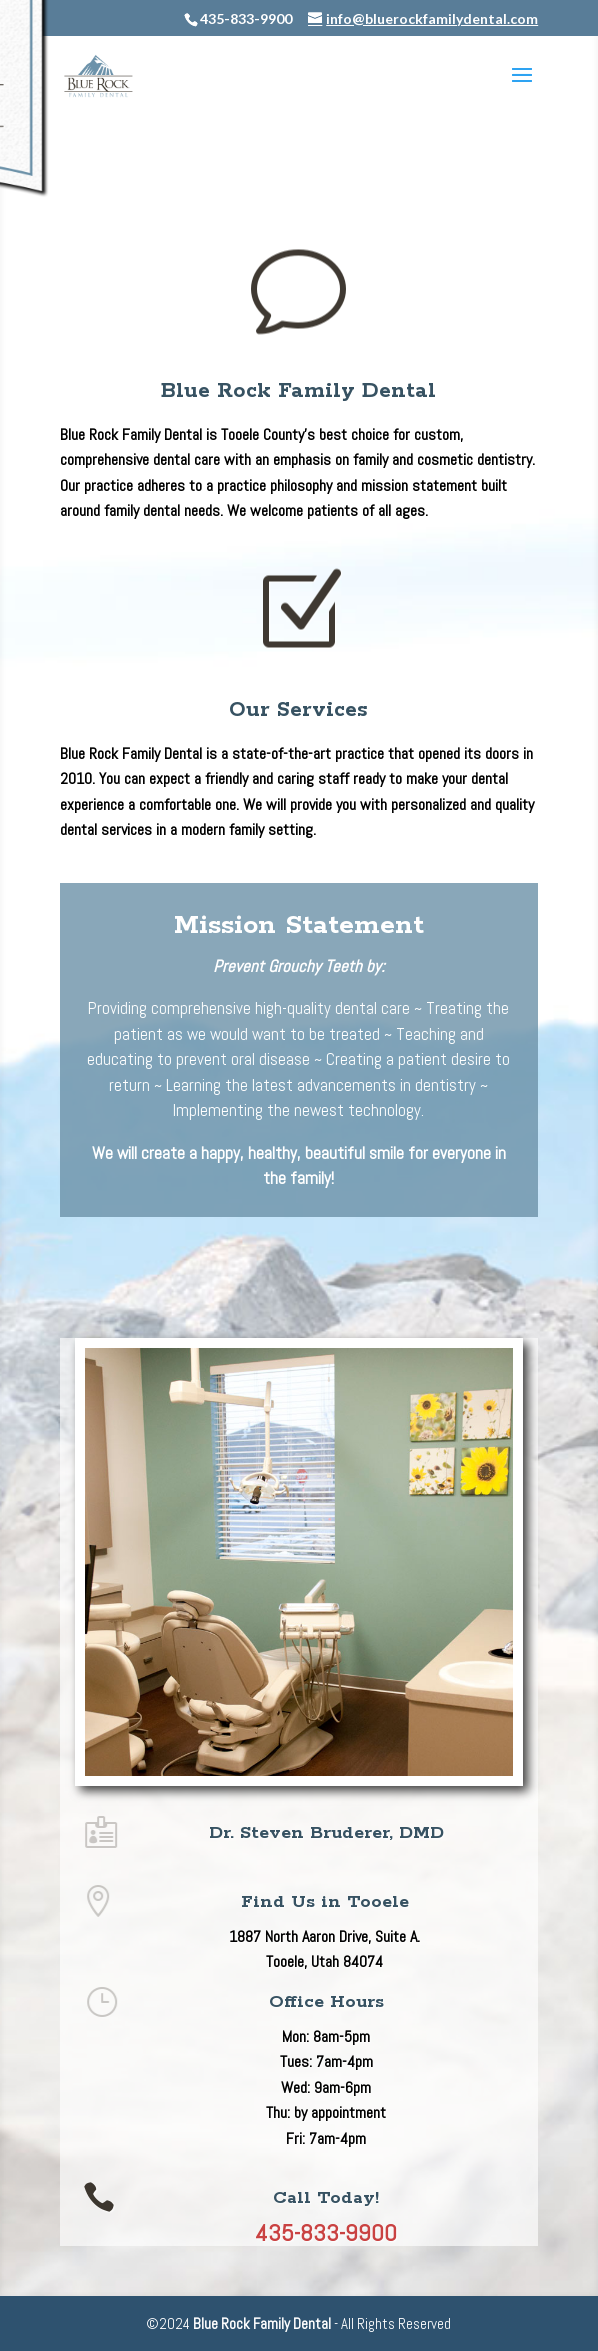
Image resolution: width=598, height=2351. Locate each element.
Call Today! (326, 2198)
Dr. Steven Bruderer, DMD (326, 1833)
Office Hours (326, 2002)
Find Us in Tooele (325, 1902)
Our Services (298, 710)
